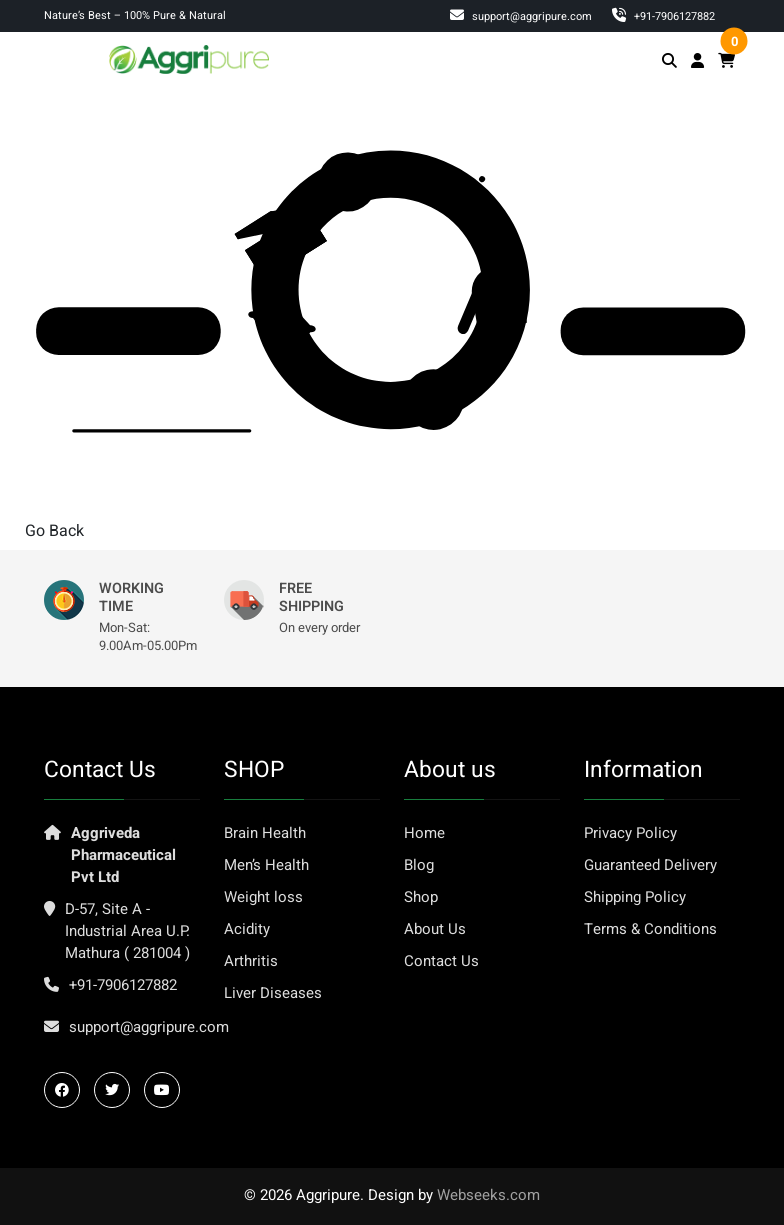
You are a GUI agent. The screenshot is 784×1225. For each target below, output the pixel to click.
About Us (435, 929)
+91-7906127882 (123, 985)
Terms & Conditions (650, 929)
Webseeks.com (488, 1195)
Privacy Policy (630, 833)
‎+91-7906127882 (663, 16)
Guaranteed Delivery (650, 865)
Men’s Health (266, 865)
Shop (421, 897)
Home (424, 833)
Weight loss (263, 897)
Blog (419, 865)
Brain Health (265, 833)
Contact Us (441, 961)
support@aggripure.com (521, 16)
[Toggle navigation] (65, 58)
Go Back (54, 531)
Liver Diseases (273, 993)
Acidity (247, 929)
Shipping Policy (635, 897)
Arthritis (251, 961)
